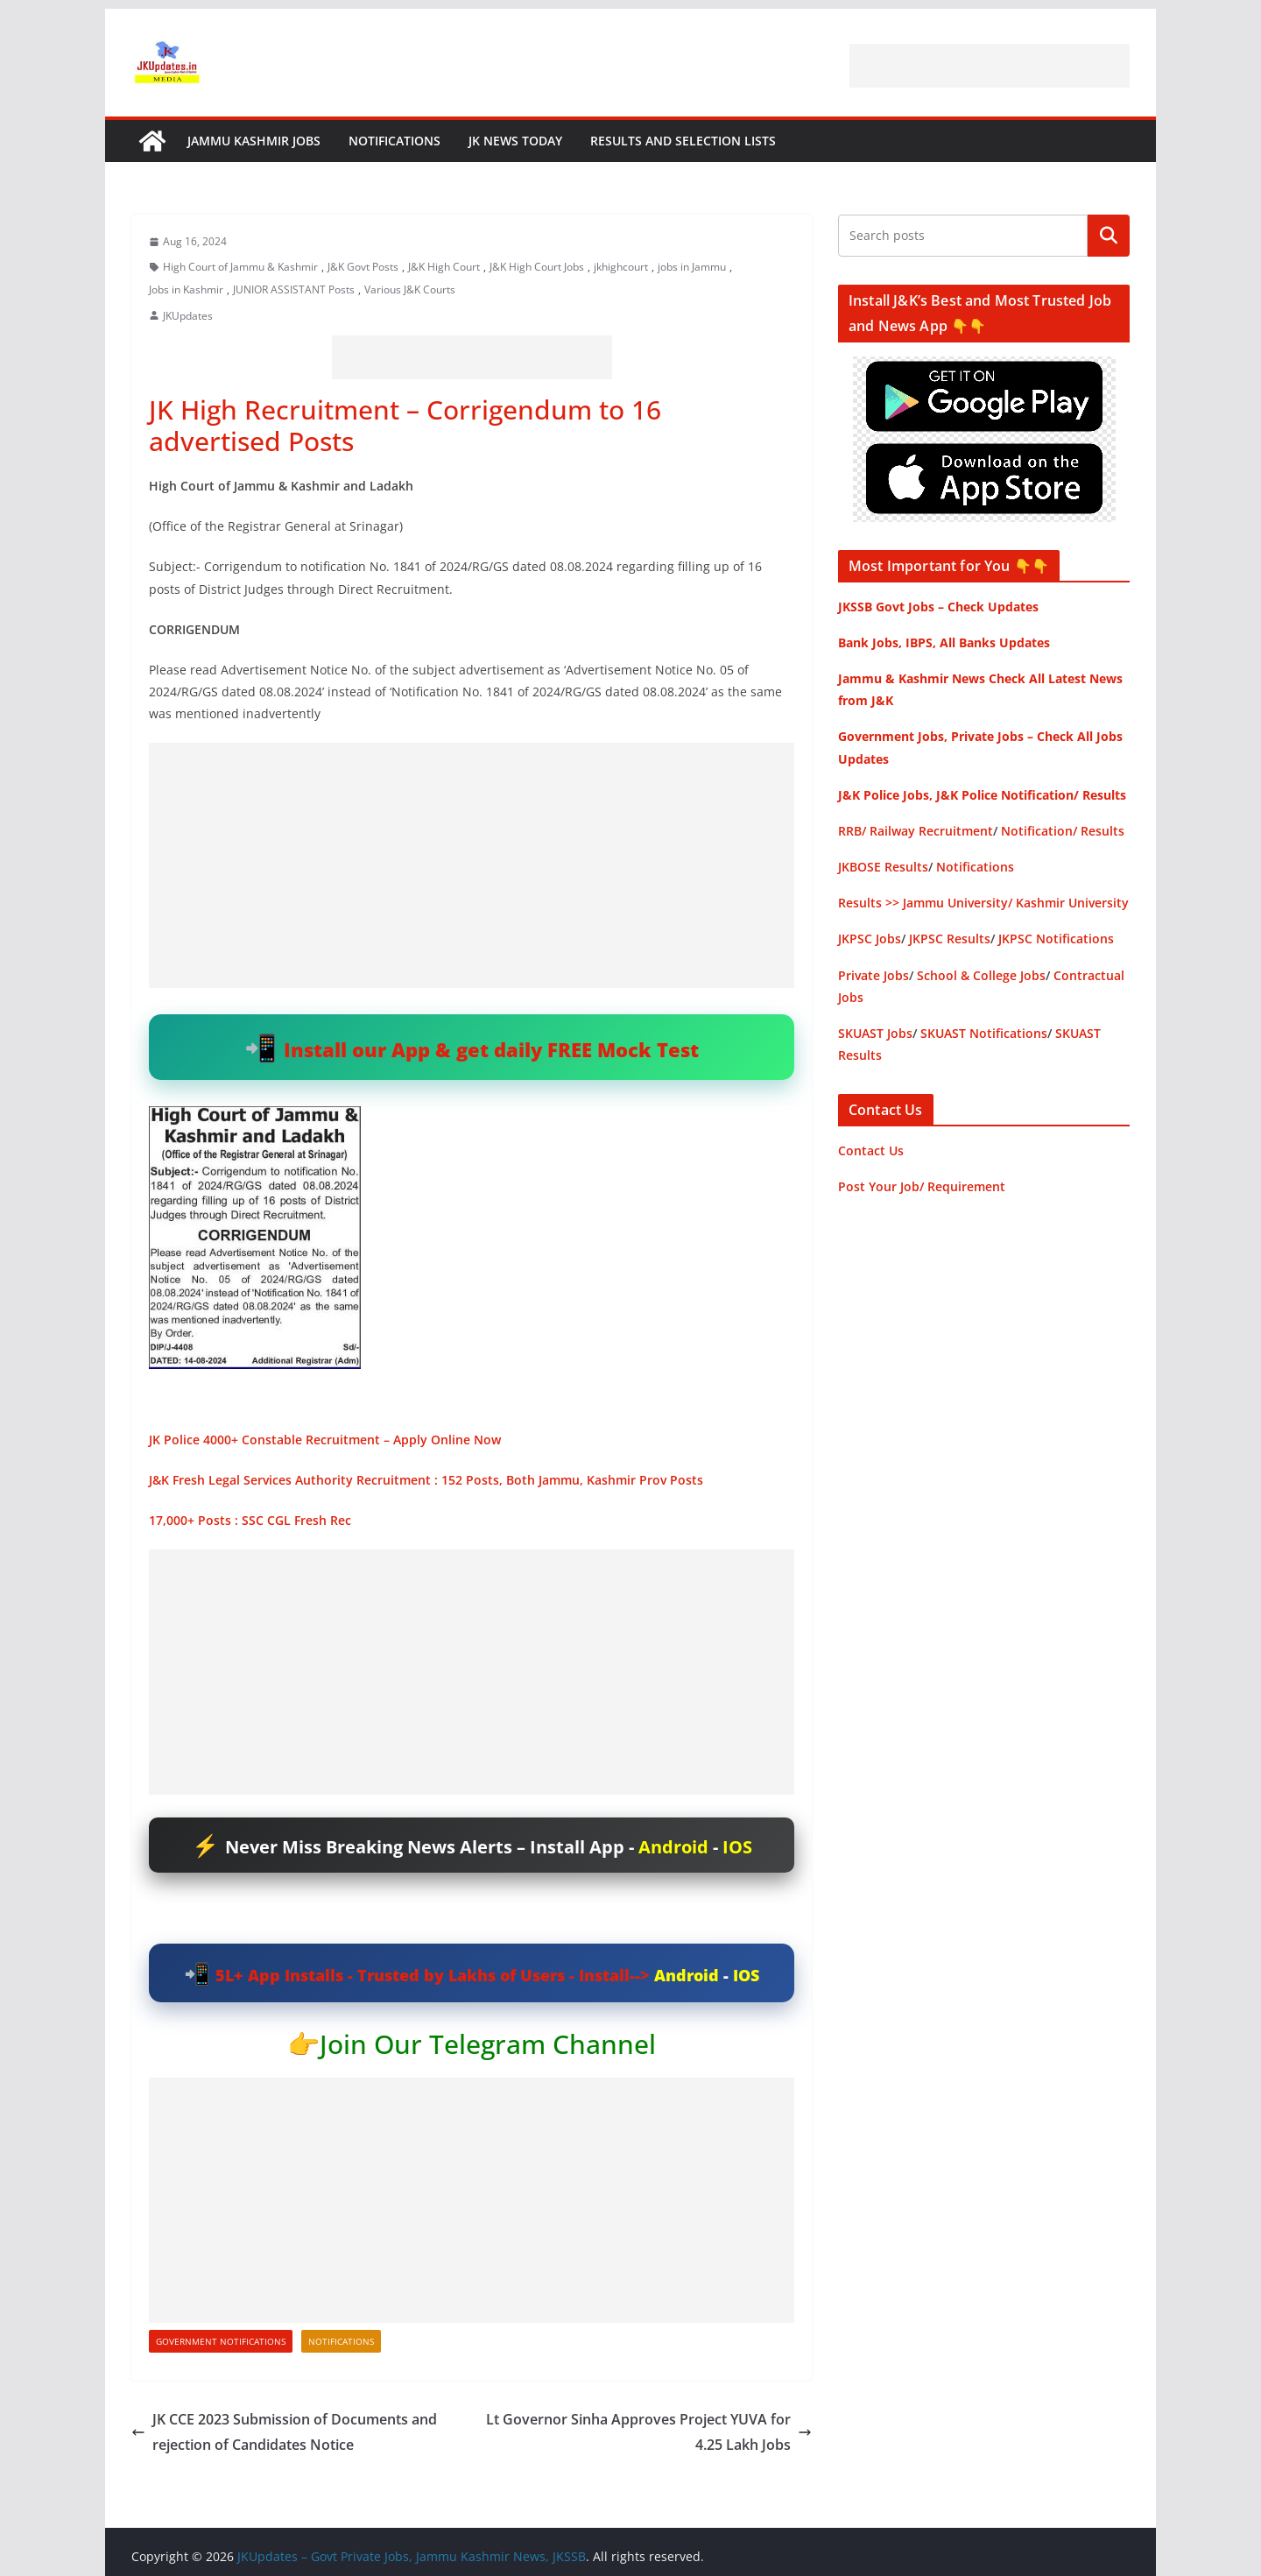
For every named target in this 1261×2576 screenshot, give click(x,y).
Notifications (394, 140)
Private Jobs (873, 975)
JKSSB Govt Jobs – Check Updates (938, 606)
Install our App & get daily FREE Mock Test (491, 1049)
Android (673, 1847)
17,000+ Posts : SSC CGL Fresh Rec (250, 1520)
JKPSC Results (949, 938)
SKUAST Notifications (983, 1033)
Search (1109, 235)
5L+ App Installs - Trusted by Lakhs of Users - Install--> (434, 1975)
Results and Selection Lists (683, 140)
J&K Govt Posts (363, 266)
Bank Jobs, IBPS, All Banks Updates (944, 642)
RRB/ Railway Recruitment (915, 830)
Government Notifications (220, 2341)
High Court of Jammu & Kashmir (240, 266)
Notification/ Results (1062, 830)
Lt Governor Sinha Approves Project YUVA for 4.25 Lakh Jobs (649, 2432)
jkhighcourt (621, 266)
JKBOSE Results (883, 866)
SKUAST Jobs (875, 1033)
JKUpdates (188, 315)
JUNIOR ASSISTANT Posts (294, 289)
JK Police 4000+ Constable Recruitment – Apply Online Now (325, 1439)
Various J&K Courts (409, 289)
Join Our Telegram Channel (488, 2044)
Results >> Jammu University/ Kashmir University (983, 902)
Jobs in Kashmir (186, 289)
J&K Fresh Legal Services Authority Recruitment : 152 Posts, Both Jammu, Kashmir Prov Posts (426, 1479)
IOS (737, 1847)
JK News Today (515, 140)
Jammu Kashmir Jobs (254, 140)
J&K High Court (444, 266)
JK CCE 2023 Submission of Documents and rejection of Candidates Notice (284, 2432)
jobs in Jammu (692, 266)
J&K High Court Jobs (537, 266)
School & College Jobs (981, 975)
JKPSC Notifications (1056, 938)
